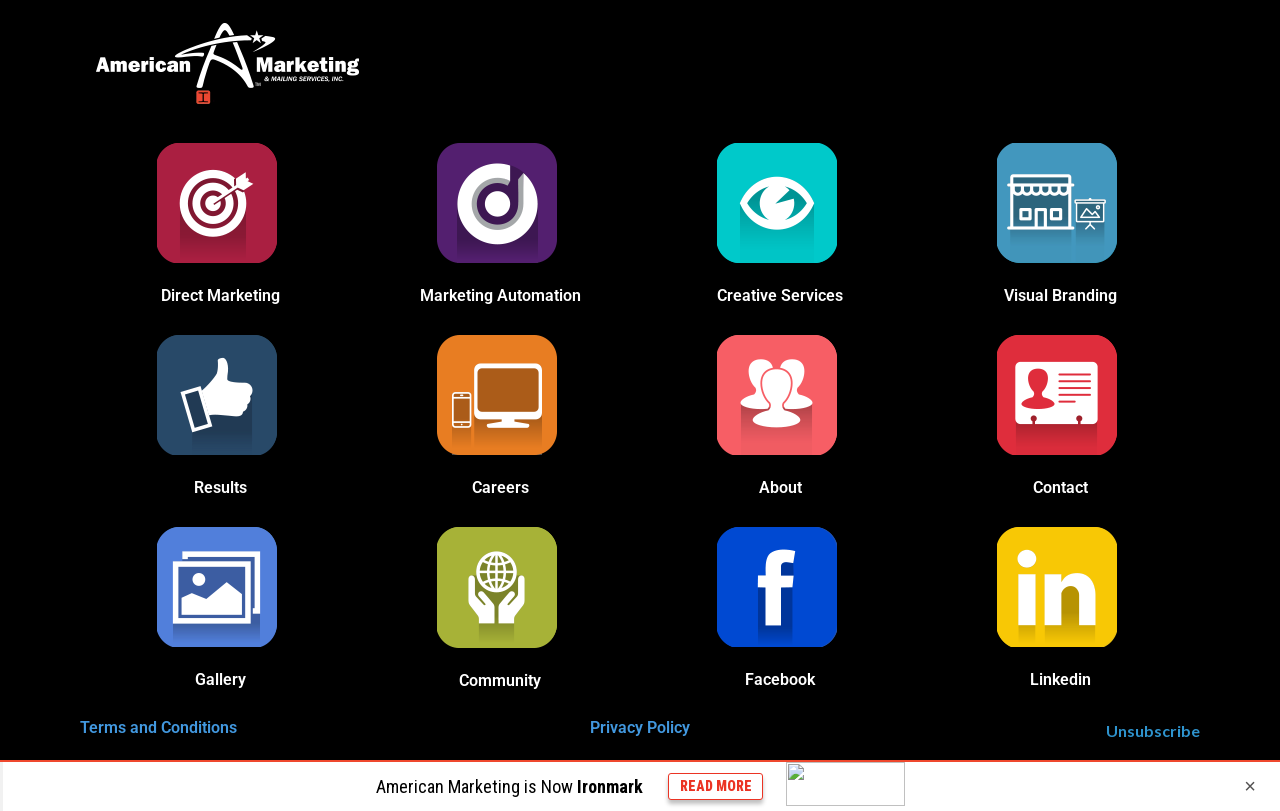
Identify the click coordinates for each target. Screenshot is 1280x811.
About (780, 487)
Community (500, 680)
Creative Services (780, 295)
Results (220, 487)
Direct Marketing (220, 295)
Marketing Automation (500, 295)
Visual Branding (1060, 295)
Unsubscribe (1153, 730)
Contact (1060, 487)
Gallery (220, 679)
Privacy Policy (640, 727)
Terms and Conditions (158, 727)
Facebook (780, 679)
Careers (500, 487)
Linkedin (1060, 679)
